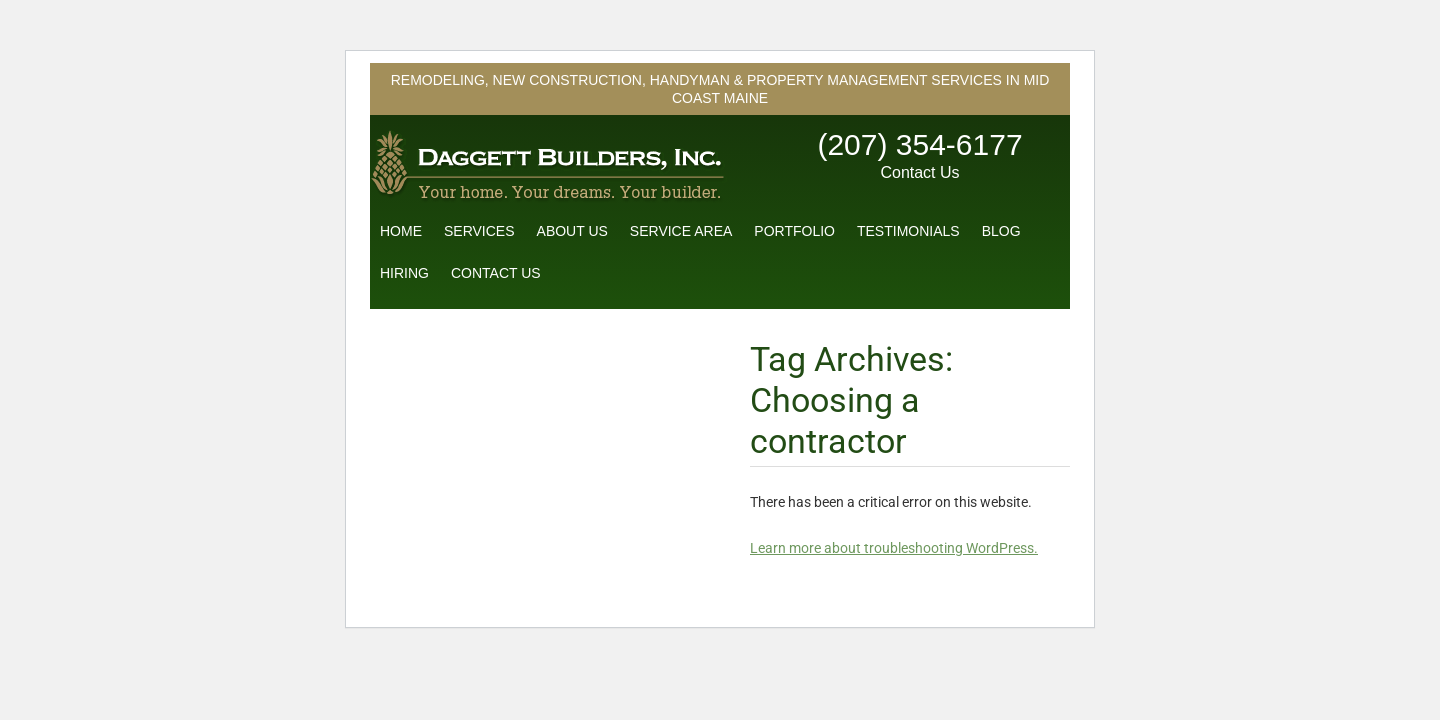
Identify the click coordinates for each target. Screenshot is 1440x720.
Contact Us (919, 172)
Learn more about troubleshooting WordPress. (894, 548)
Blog (1001, 231)
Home (401, 231)
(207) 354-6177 (919, 144)
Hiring (404, 273)
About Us (572, 231)
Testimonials (908, 231)
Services (479, 231)
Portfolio (794, 231)
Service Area (681, 231)
